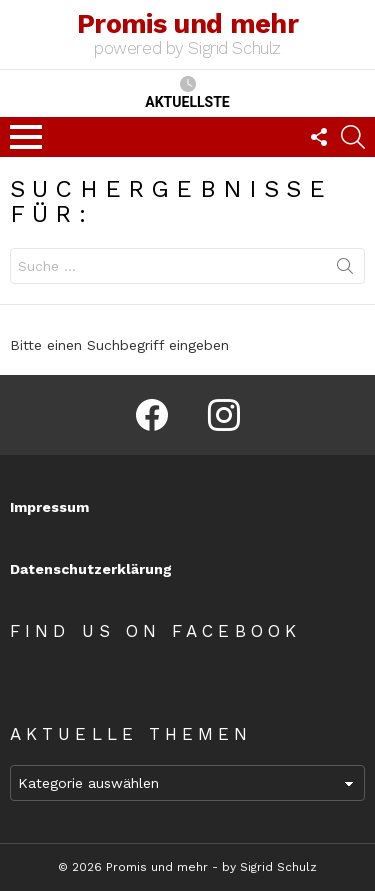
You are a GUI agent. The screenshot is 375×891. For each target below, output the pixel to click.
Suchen (345, 270)
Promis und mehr (187, 24)
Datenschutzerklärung (91, 569)
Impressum (49, 507)
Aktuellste (187, 93)
